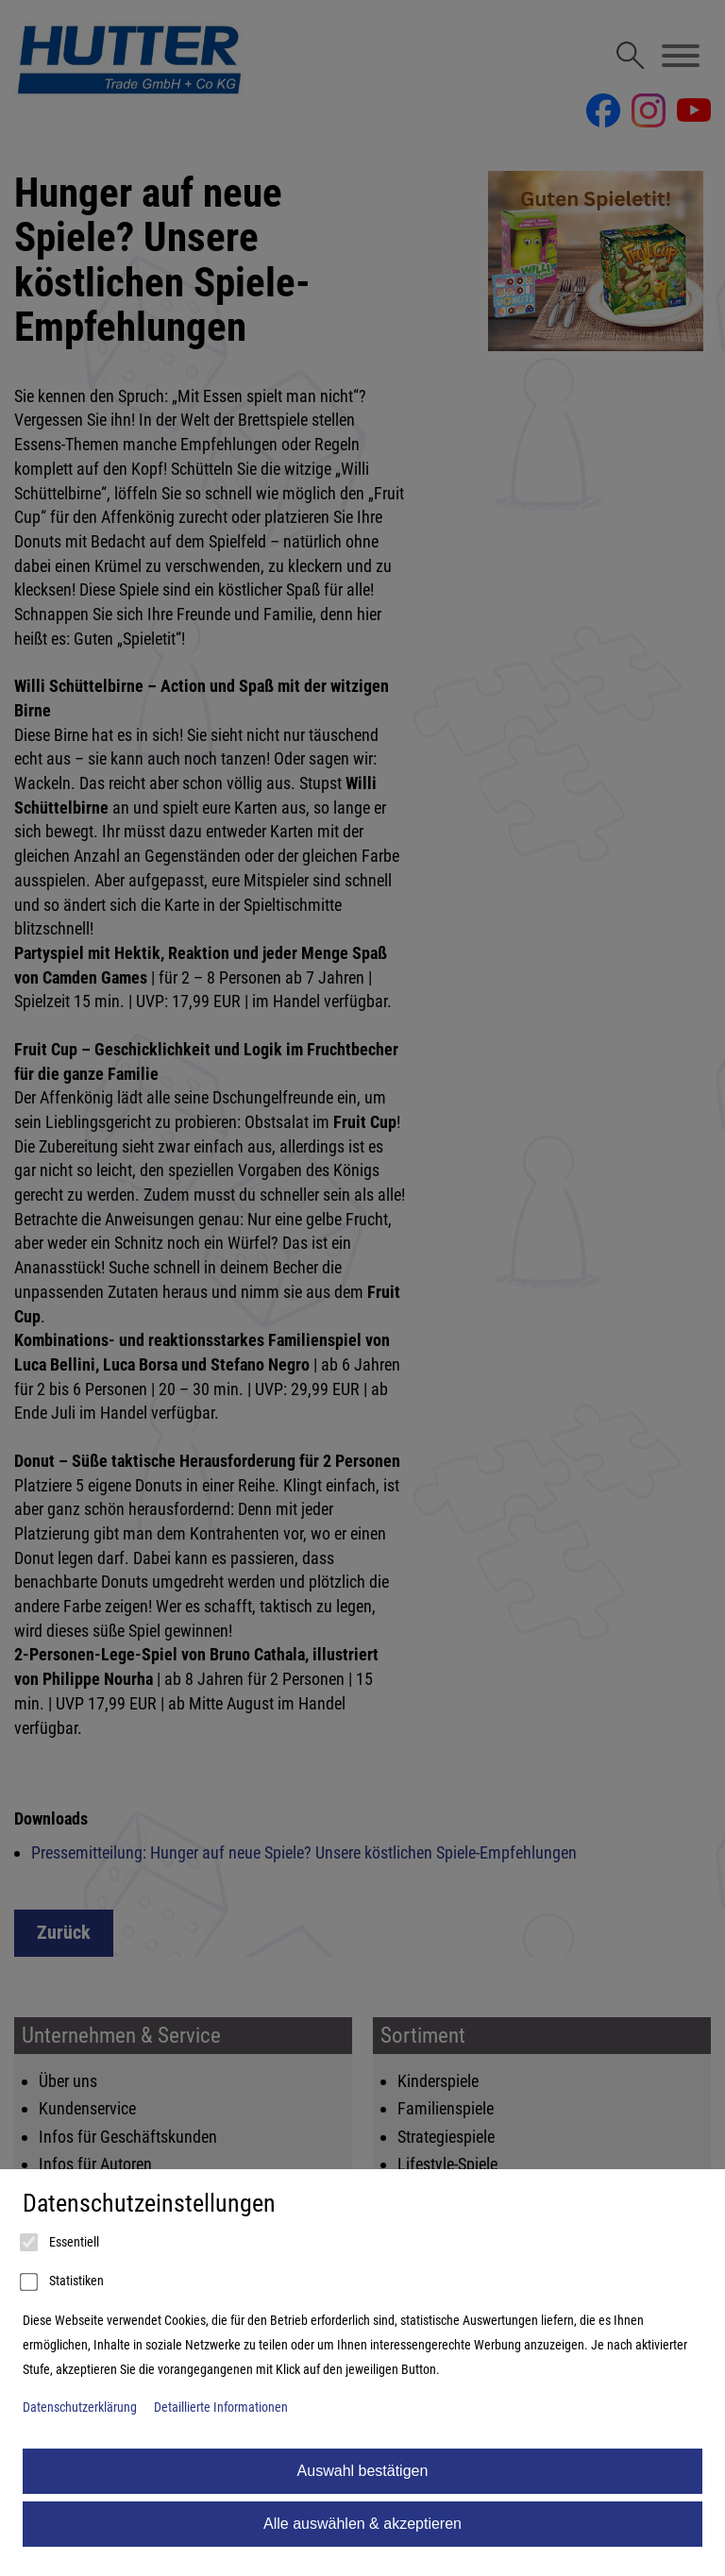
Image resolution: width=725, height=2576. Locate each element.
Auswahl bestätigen (363, 2471)
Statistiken (63, 2282)
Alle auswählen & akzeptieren (362, 2524)
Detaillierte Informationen (221, 2407)
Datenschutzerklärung (80, 2407)
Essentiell (61, 2242)
